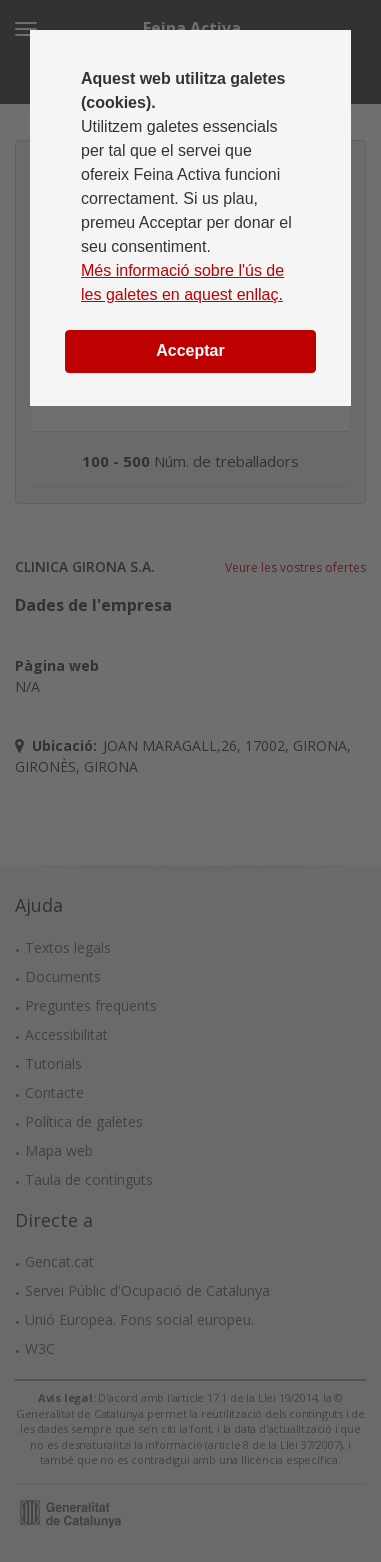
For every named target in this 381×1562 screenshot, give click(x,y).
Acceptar (190, 350)
